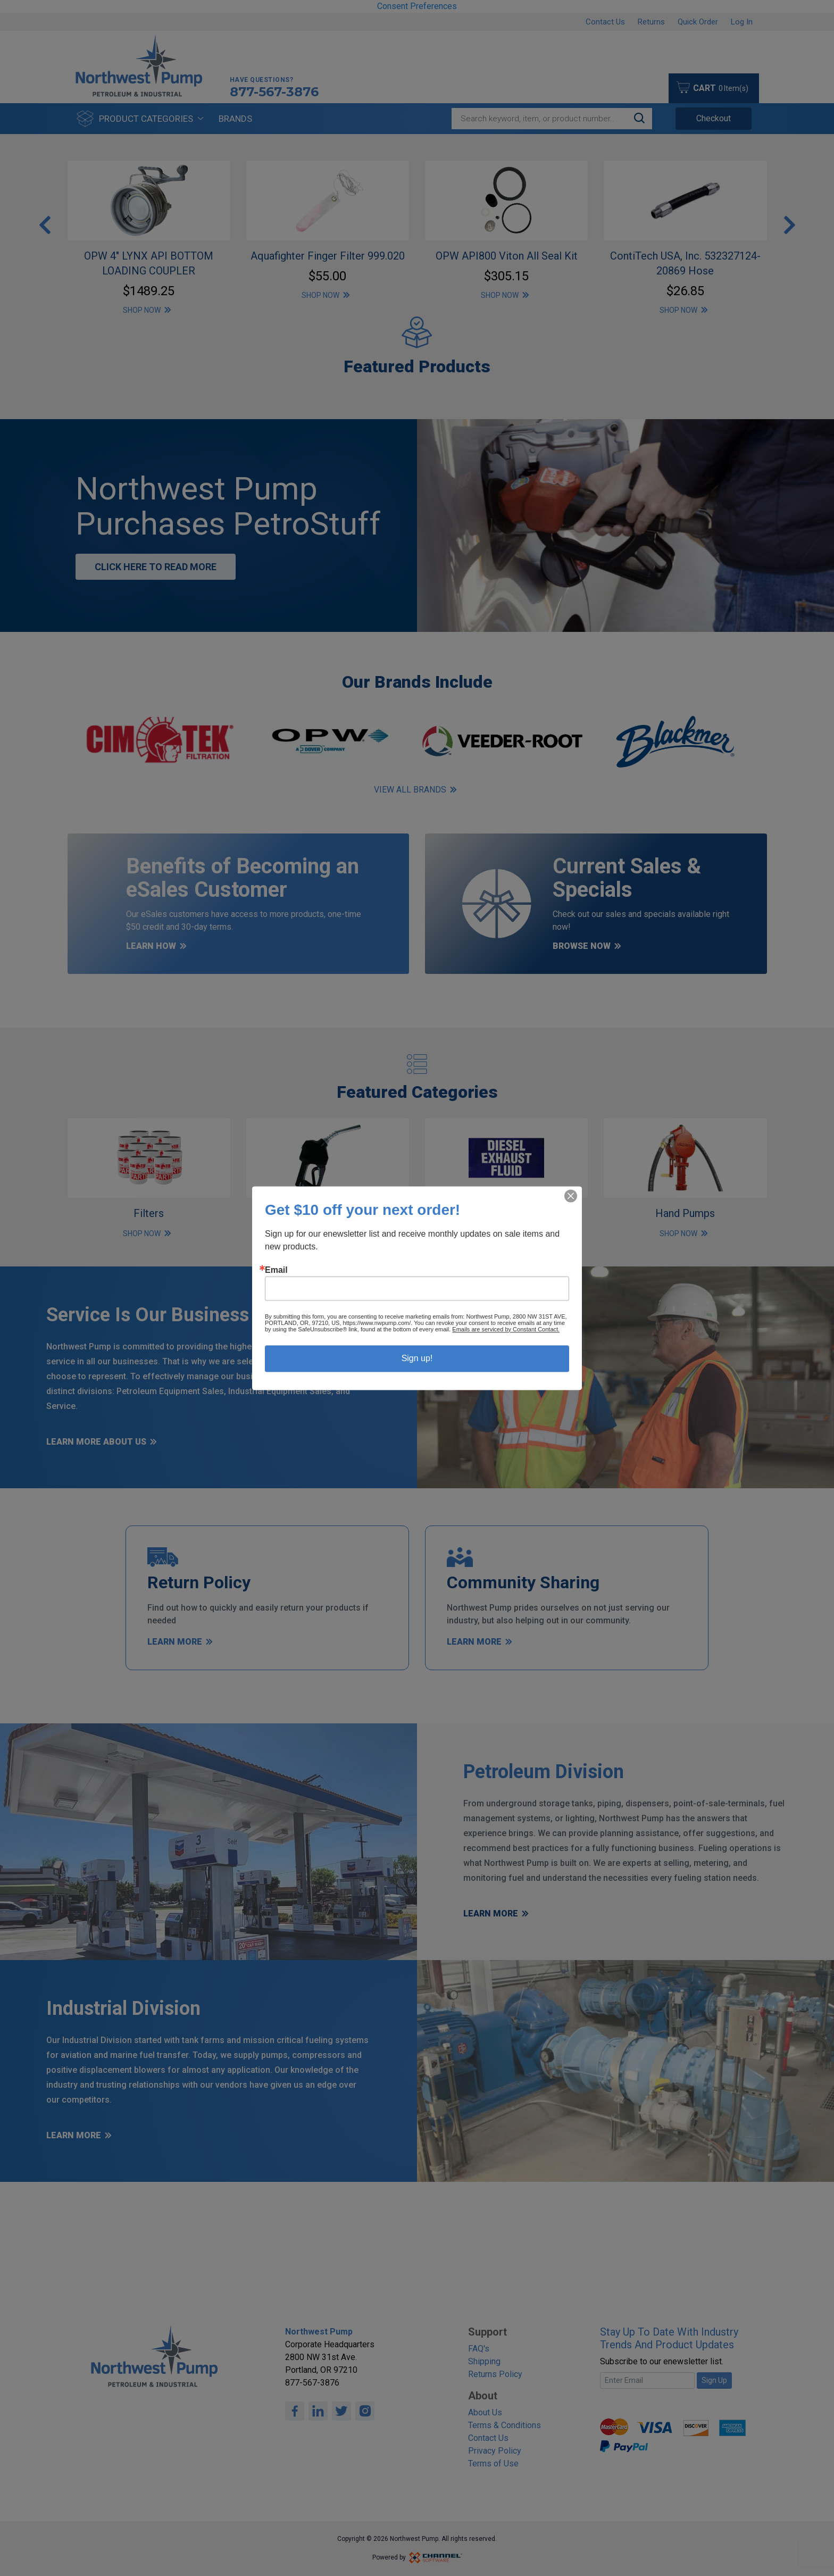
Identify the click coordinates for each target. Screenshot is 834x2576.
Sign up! (417, 1358)
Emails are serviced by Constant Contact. (506, 1329)
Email (276, 1270)
